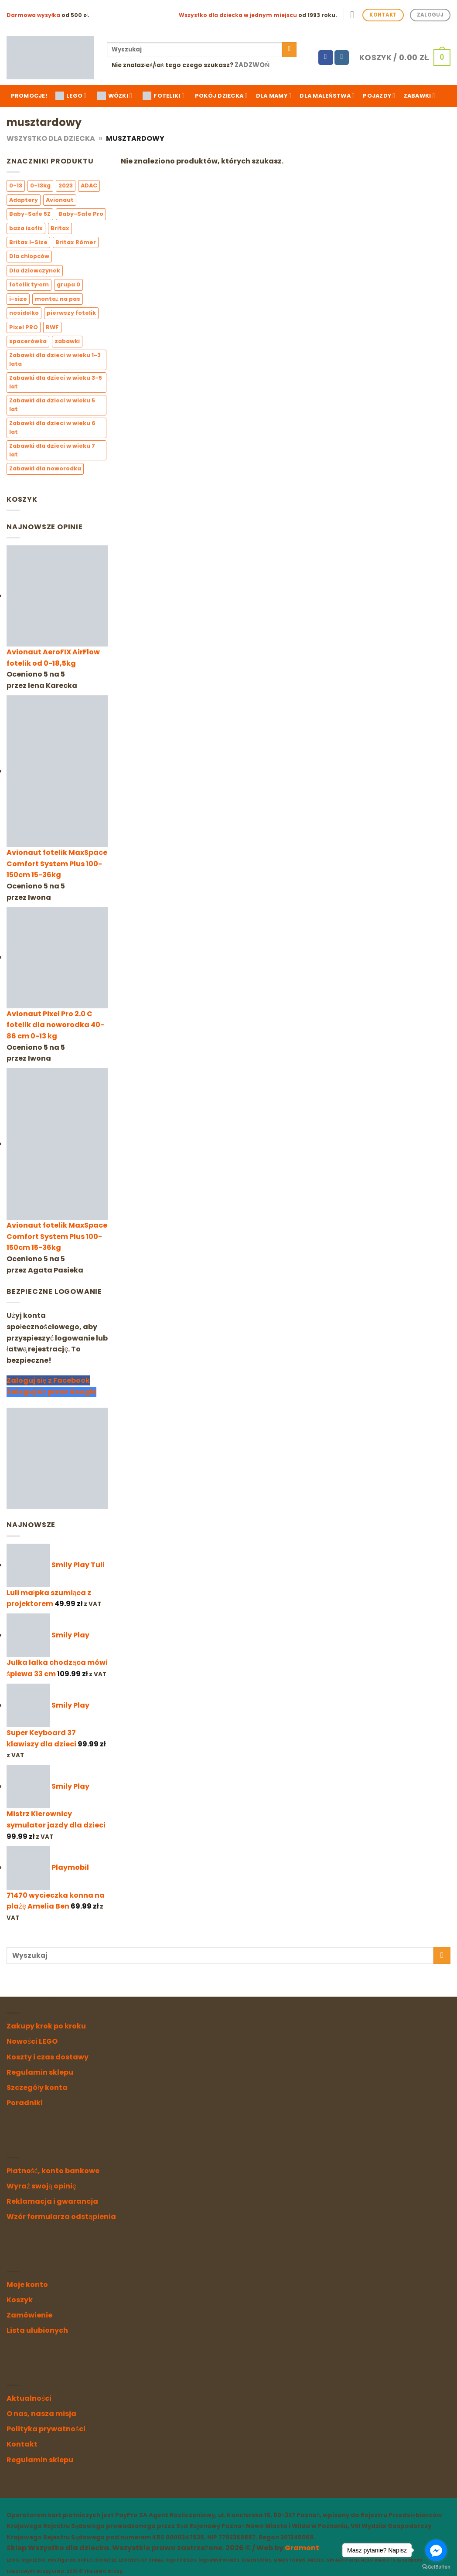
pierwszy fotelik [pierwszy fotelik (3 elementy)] (71, 313)
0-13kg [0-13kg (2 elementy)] (40, 186)
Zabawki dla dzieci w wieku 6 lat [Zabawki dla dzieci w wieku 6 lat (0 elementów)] (52, 427)
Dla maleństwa (327, 96)
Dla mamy (273, 96)
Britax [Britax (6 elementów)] (60, 228)
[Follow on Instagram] (341, 57)
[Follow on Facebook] (325, 57)
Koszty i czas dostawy (48, 2057)
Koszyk (20, 2300)
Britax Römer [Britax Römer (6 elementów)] (75, 242)
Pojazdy (379, 96)
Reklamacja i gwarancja (52, 2201)
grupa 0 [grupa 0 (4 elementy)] (68, 285)
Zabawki (419, 96)
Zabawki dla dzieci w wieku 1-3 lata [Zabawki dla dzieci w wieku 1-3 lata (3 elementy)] (55, 359)
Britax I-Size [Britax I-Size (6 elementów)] (28, 242)
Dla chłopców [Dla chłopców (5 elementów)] (29, 256)
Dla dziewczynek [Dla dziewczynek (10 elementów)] (34, 270)
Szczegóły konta (37, 2088)
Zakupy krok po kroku (46, 2026)
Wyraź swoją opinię (41, 2186)
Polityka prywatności (46, 2429)
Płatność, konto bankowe (53, 2171)
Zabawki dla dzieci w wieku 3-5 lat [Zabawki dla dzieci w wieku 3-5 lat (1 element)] (55, 382)
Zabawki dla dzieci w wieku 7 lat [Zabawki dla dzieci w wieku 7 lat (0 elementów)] (52, 450)
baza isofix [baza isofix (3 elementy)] (26, 228)
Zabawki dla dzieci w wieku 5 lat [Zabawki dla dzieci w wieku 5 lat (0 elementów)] (52, 405)
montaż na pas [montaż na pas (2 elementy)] (57, 299)
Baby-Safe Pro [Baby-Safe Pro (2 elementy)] (80, 214)
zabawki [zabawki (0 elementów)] (67, 341)
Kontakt (22, 2444)
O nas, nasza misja (41, 2414)
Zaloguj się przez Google (51, 1392)
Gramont (302, 2548)
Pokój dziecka (221, 96)
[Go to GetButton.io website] (436, 2567)
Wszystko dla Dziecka (51, 138)
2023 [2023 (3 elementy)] (65, 186)
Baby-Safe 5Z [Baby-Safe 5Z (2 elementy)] (30, 214)
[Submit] (289, 49)
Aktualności (29, 2398)
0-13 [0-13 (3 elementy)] (15, 186)
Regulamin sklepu (40, 2072)
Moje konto (27, 2285)
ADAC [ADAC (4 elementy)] (89, 186)
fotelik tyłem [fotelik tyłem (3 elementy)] (29, 285)
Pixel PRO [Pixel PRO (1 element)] (23, 327)
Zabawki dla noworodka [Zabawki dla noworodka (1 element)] (45, 469)
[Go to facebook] (436, 2550)
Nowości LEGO (32, 2041)
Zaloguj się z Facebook (48, 1381)
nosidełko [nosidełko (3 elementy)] (24, 313)
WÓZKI (115, 96)
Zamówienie (29, 2315)
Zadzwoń (252, 64)
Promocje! (29, 95)
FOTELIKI (163, 96)
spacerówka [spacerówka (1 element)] (28, 341)
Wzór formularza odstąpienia (61, 2217)
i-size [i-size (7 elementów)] (18, 299)
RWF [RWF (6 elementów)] (52, 327)
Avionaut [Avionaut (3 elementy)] (60, 200)
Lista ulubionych (37, 2330)
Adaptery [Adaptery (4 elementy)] (23, 200)
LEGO (70, 96)
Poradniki (25, 2103)
